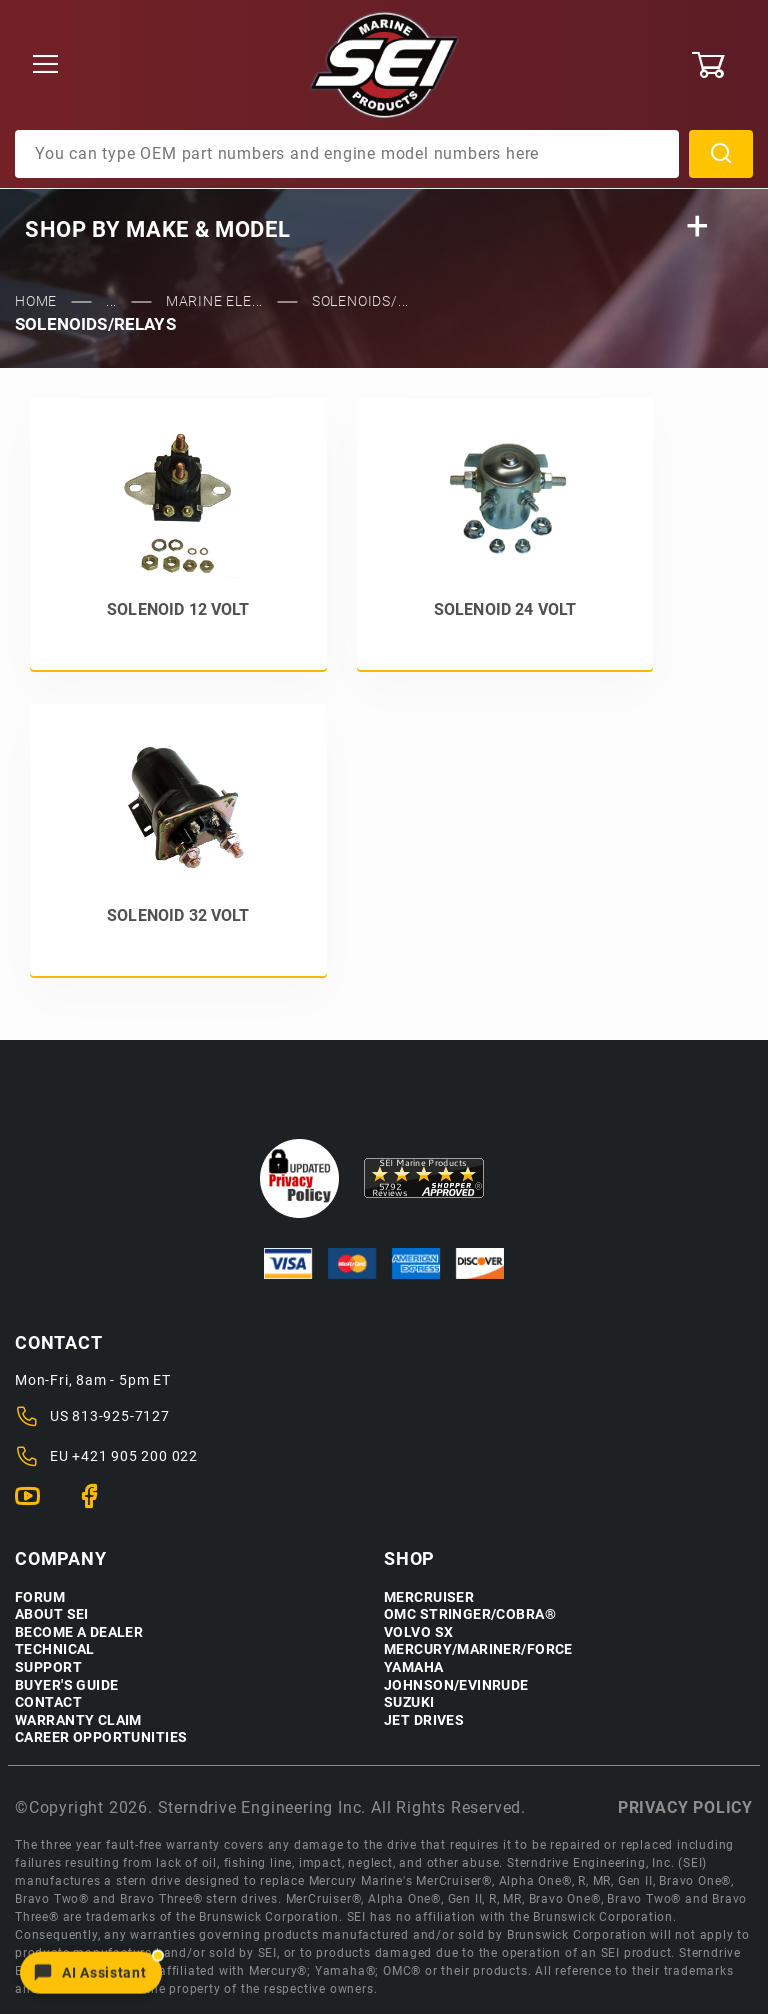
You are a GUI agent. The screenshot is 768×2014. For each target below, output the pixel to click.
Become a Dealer (79, 1632)
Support (48, 1667)
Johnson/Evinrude (456, 1685)
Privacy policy (685, 1807)
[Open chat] (91, 1972)
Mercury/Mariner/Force (478, 1649)
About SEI (52, 1614)
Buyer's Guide (66, 1685)
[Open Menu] (45, 65)
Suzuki (409, 1702)
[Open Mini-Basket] (721, 65)
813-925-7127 (121, 1416)
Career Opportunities (101, 1737)
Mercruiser (429, 1597)
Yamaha (414, 1667)
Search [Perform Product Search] (721, 154)
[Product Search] (347, 154)
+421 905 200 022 (135, 1456)
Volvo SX (418, 1632)
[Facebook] (97, 1505)
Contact (48, 1702)
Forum (40, 1597)
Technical (55, 1649)
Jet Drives (424, 1720)
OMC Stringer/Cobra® (470, 1614)
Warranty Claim (78, 1720)
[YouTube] (35, 1505)
